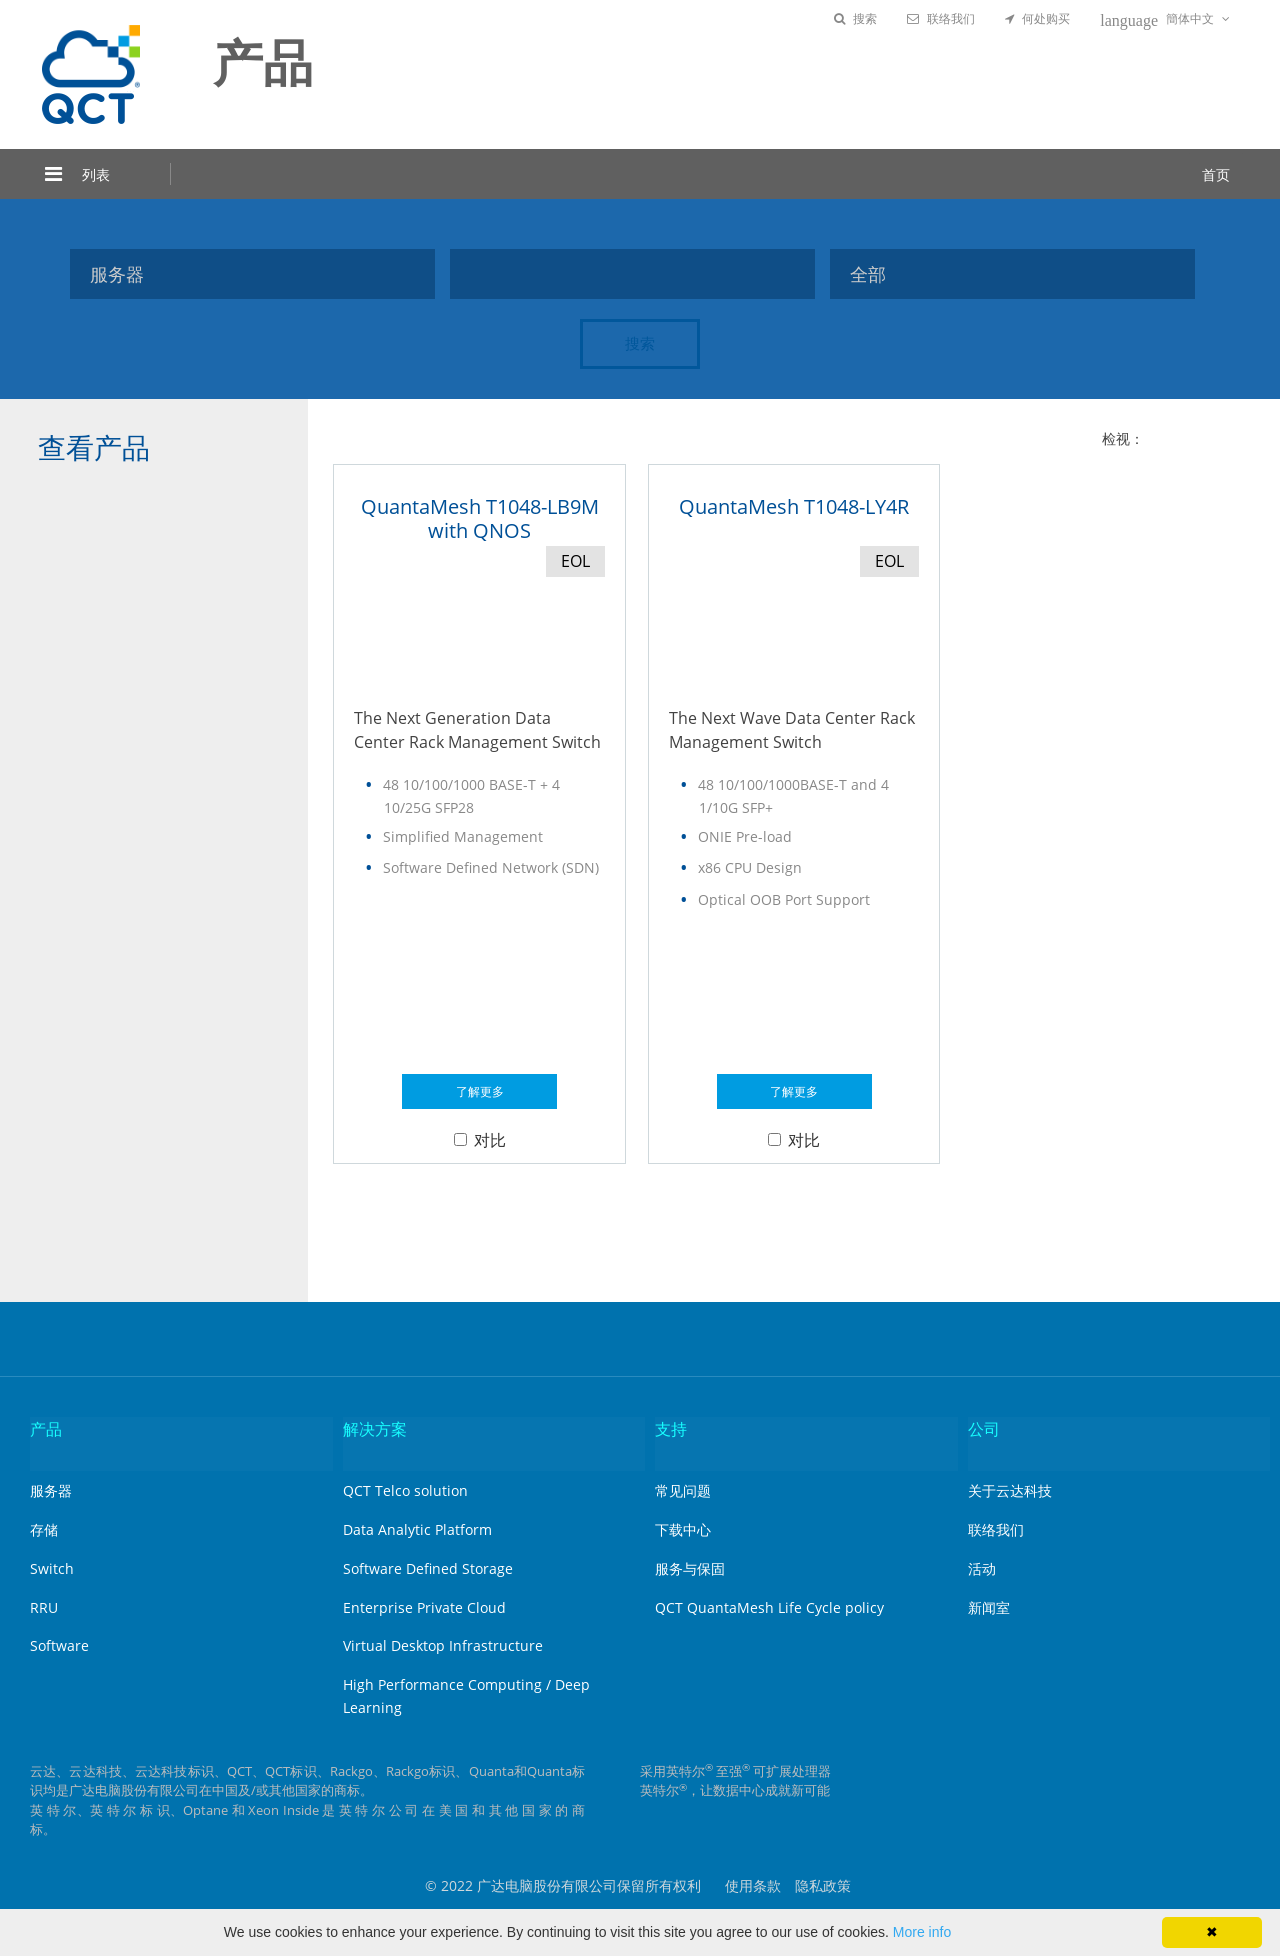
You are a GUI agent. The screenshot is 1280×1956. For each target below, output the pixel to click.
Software (59, 1645)
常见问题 (683, 1490)
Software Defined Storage (428, 1568)
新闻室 (989, 1607)
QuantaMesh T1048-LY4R (794, 506)
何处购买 (1037, 18)
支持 (671, 1429)
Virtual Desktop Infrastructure (443, 1645)
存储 (44, 1529)
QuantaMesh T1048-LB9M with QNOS (480, 518)
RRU (44, 1607)
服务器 (51, 1490)
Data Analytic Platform (417, 1529)
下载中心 (683, 1529)
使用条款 (753, 1885)
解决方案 (375, 1429)
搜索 (855, 18)
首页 (1216, 174)
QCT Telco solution (405, 1490)
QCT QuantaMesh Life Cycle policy (769, 1607)
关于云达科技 (1010, 1490)
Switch (52, 1568)
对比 (480, 1140)
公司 (984, 1429)
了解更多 (480, 1091)
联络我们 (941, 18)
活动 (982, 1568)
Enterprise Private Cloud (424, 1607)
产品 (46, 1429)
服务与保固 (690, 1568)
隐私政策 (823, 1885)
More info (922, 1932)
